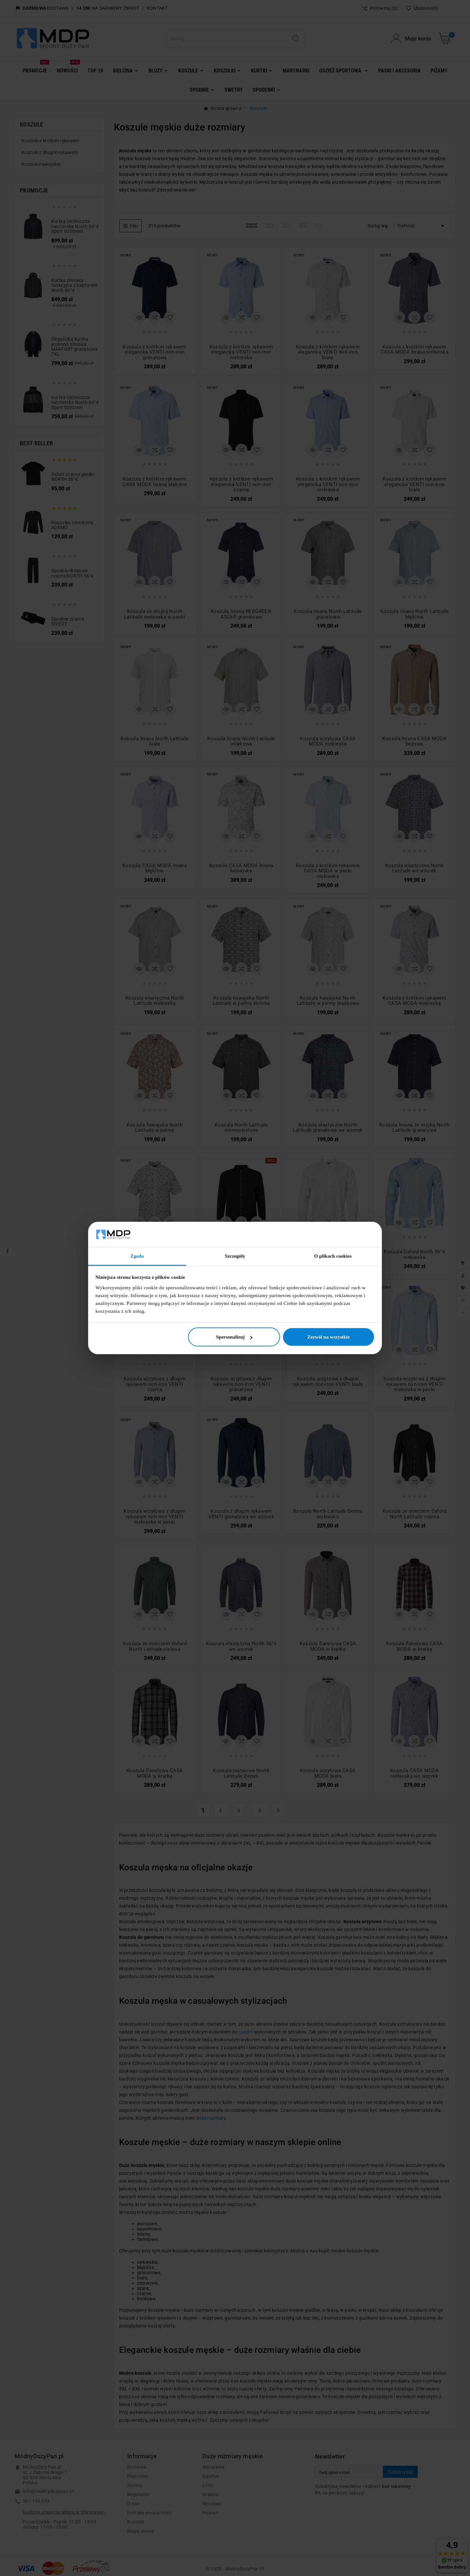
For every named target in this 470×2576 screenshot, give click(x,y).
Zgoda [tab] (137, 1256)
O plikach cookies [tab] (333, 1256)
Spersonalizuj (234, 1337)
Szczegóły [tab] (235, 1256)
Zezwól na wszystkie (328, 1337)
